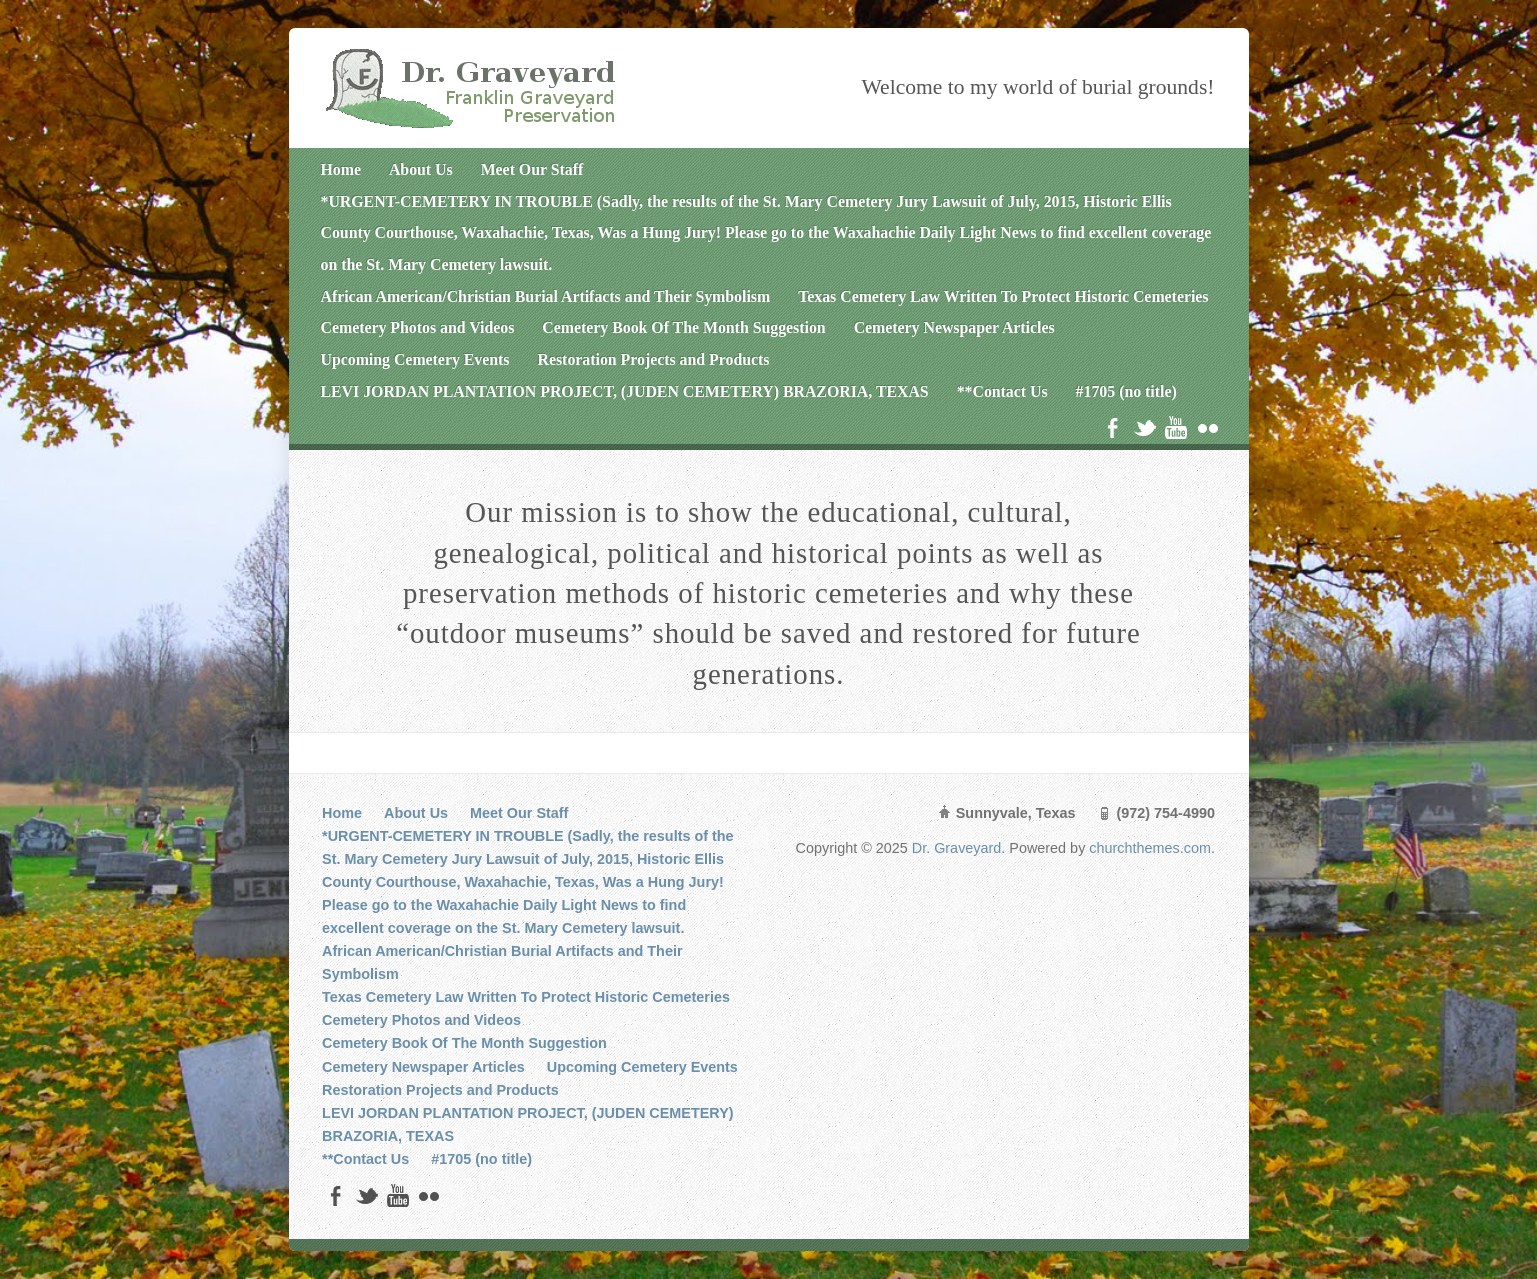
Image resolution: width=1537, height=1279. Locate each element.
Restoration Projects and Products (654, 359)
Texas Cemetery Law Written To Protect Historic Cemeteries (1003, 296)
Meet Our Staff (532, 169)
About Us (421, 169)
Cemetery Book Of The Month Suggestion (683, 327)
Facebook (1112, 427)
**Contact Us (1002, 391)
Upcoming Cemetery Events (415, 359)
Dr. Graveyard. (961, 848)
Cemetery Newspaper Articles (954, 327)
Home (341, 169)
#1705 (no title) (1126, 391)
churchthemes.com (1150, 848)
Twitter (1144, 427)
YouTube (1175, 427)
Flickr (1207, 427)
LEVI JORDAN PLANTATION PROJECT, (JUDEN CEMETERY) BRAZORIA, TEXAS (625, 391)
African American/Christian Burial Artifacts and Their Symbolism (546, 296)
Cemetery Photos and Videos (418, 327)
